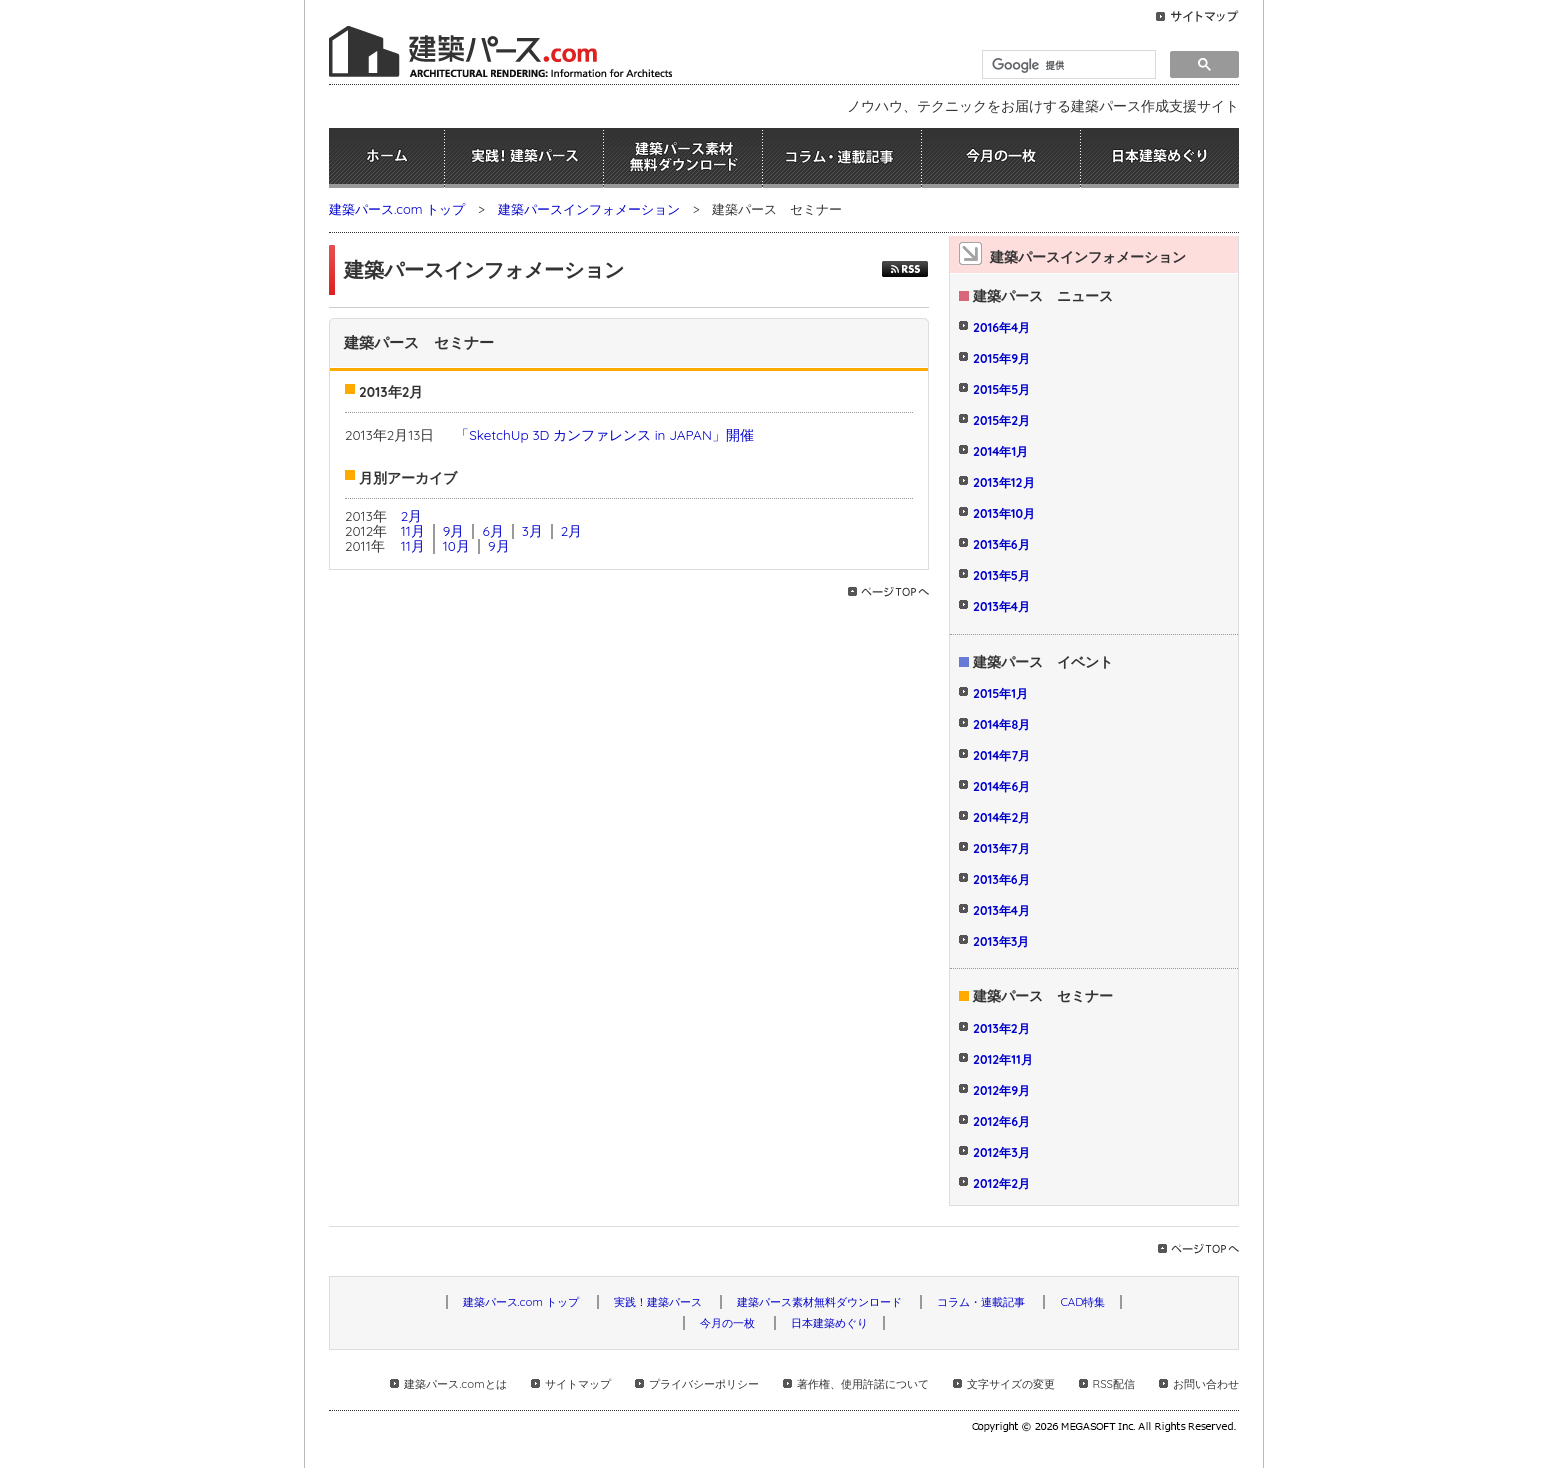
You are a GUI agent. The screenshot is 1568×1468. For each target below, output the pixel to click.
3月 (532, 530)
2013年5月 (1001, 575)
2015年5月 (1001, 389)
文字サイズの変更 (1011, 1384)
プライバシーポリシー (704, 1384)
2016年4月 (1001, 327)
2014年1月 (1000, 451)
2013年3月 (1001, 941)
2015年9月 (1001, 358)
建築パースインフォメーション (589, 209)
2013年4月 (1001, 606)
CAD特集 (1082, 1302)
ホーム (386, 158)
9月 (454, 530)
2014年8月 (1001, 724)
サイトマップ (578, 1384)
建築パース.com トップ (397, 209)
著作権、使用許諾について (863, 1384)
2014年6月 (1001, 786)
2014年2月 (1001, 817)
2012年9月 (1001, 1090)
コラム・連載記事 (842, 158)
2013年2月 (1001, 1028)
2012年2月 (1001, 1183)
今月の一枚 (1001, 158)
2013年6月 (1001, 544)
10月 (456, 545)
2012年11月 (1003, 1059)
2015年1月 (1000, 693)
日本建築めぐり (1160, 158)
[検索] (1067, 65)
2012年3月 (1001, 1152)
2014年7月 (1001, 755)
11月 (413, 530)
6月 (492, 530)
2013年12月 (1004, 482)
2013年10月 (1004, 513)
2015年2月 (1001, 420)
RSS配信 (1114, 1384)
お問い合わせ (1206, 1384)
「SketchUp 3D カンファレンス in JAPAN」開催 (604, 434)
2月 (412, 515)
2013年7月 (1001, 848)
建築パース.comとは (455, 1384)
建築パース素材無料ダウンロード (683, 158)
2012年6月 (1001, 1121)
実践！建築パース (524, 158)
